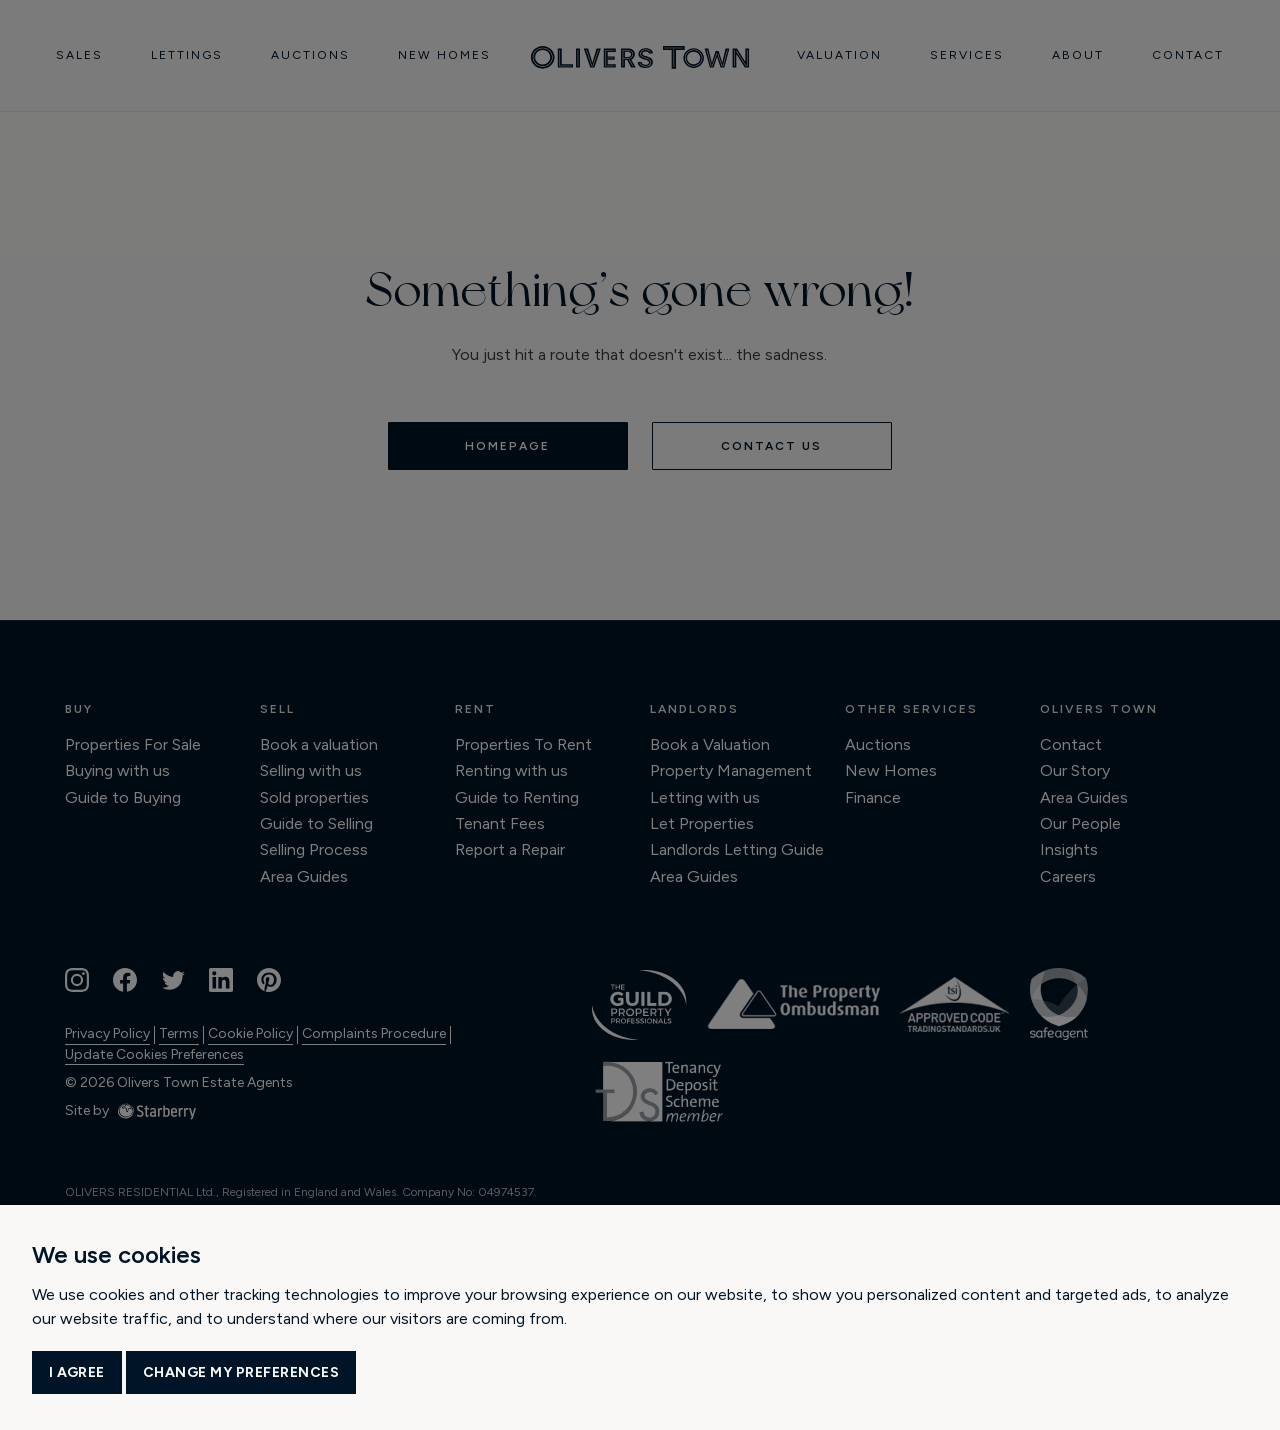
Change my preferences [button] (241, 1372)
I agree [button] (77, 1372)
